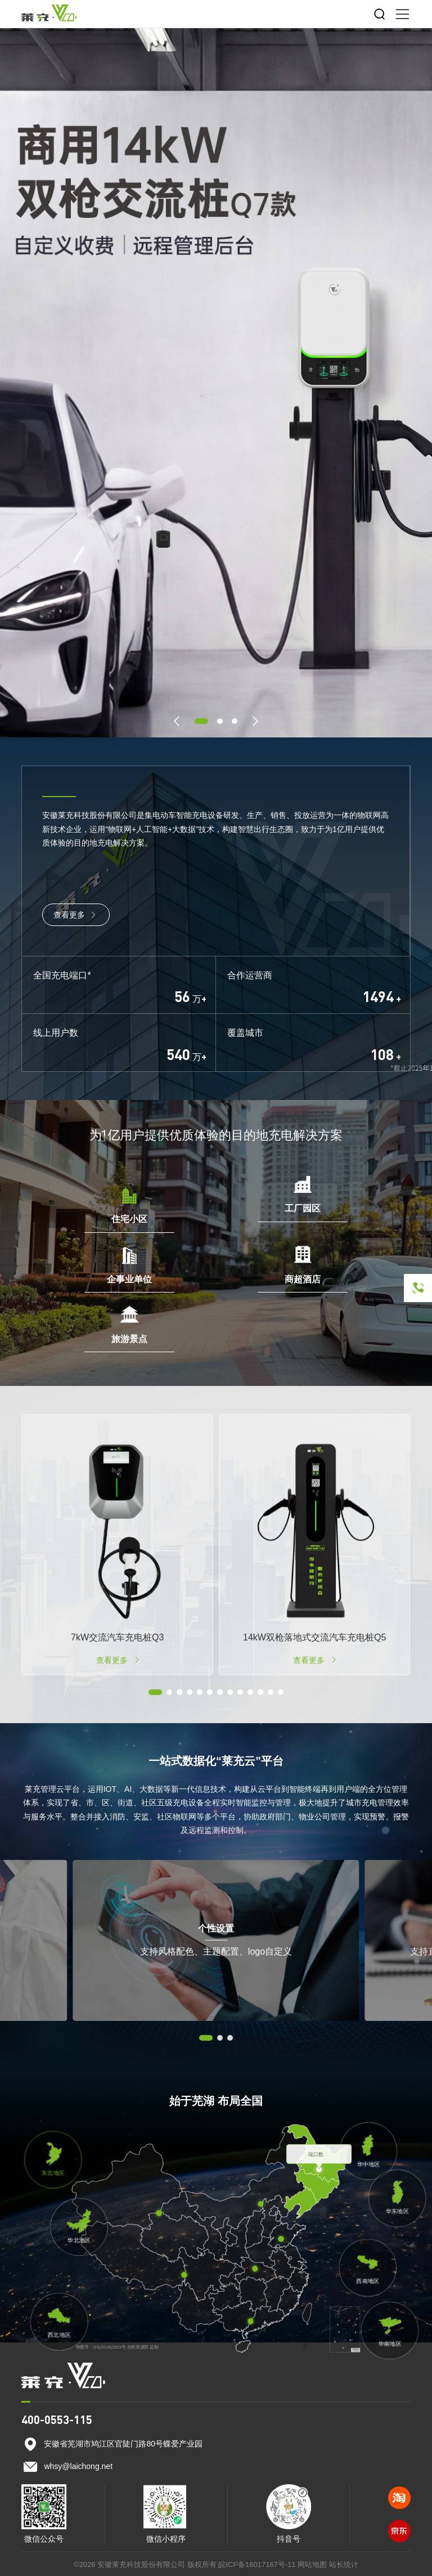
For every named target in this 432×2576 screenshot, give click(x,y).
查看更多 (76, 914)
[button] (176, 721)
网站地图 (312, 2564)
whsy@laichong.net (78, 2466)
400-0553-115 (56, 2419)
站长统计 (343, 2564)
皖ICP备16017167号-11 (256, 2564)
